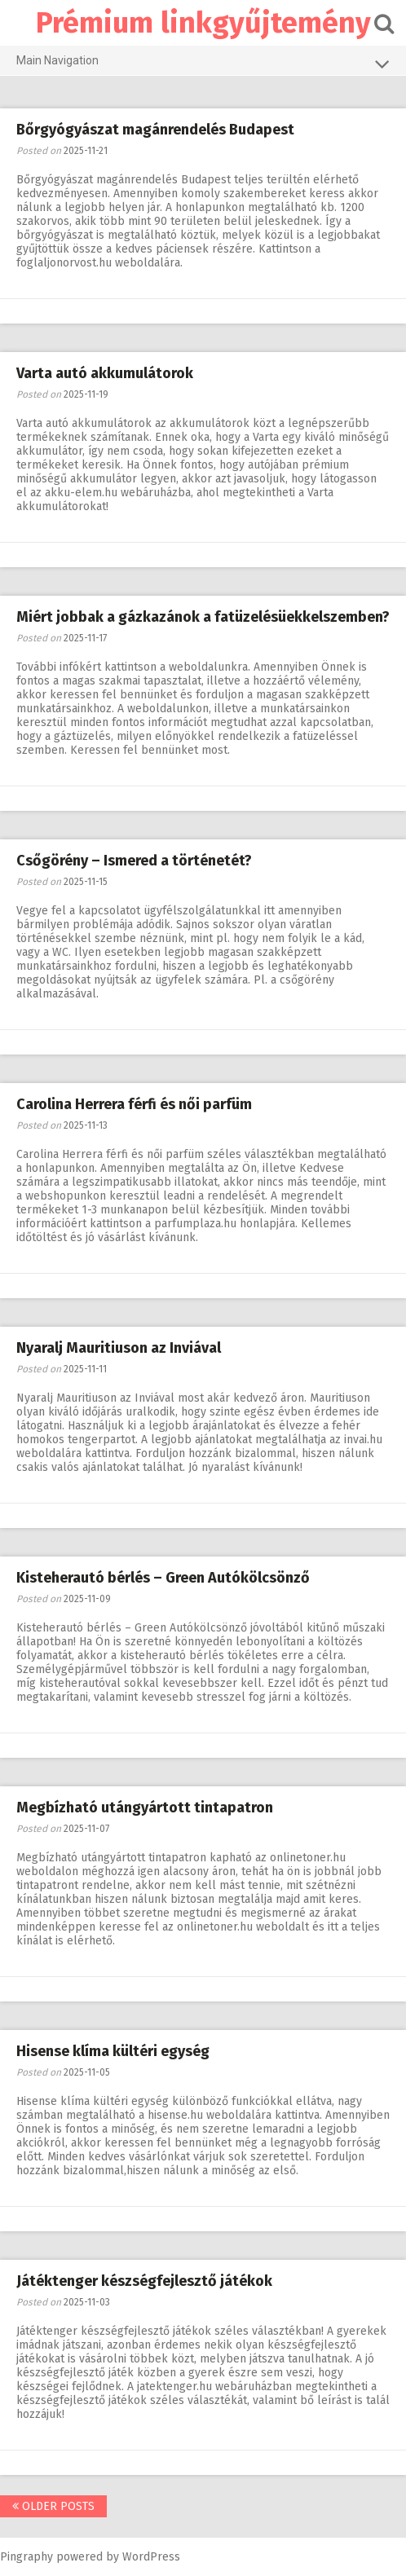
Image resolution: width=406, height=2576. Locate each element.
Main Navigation (203, 63)
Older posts (53, 2506)
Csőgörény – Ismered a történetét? (134, 861)
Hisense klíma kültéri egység (113, 2051)
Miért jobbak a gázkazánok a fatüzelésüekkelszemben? (203, 617)
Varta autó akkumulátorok (104, 373)
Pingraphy (26, 2557)
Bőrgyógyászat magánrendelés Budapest (155, 130)
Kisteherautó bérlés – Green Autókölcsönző (163, 1578)
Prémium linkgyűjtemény (203, 23)
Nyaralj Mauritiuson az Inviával (118, 1348)
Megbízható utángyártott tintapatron (144, 1807)
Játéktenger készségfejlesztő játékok (144, 2281)
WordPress (151, 2557)
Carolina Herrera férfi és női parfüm (134, 1104)
